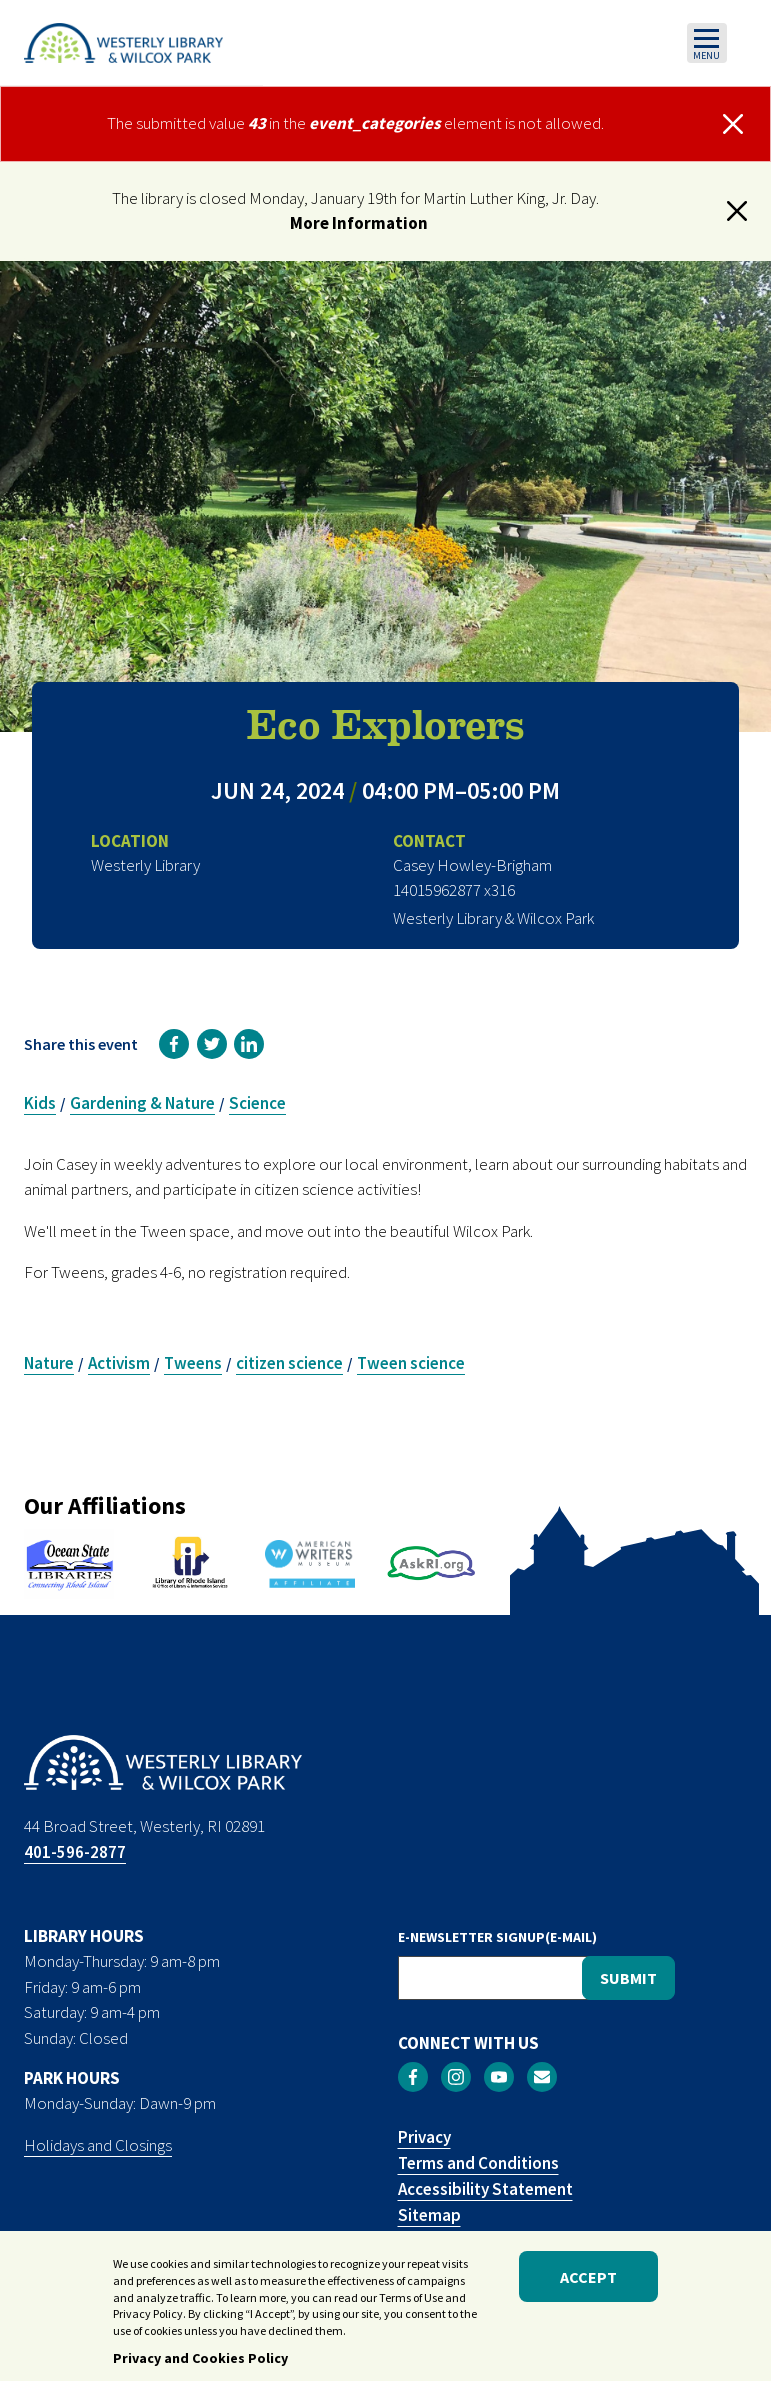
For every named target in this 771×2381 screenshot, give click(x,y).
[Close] (734, 124)
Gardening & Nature (142, 1103)
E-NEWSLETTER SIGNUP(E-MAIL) (497, 1937)
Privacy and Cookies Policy (200, 2367)
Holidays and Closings (98, 2145)
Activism (119, 1363)
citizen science (289, 1363)
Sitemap (429, 2215)
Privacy (424, 2137)
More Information (359, 223)
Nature (49, 1363)
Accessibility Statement (485, 2189)
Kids (40, 1103)
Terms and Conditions (478, 2163)
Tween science (411, 1363)
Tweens (193, 1363)
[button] (737, 211)
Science (257, 1103)
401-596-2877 (75, 1852)
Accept (588, 2285)
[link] (174, 1044)
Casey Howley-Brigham (472, 865)
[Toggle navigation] (707, 43)
